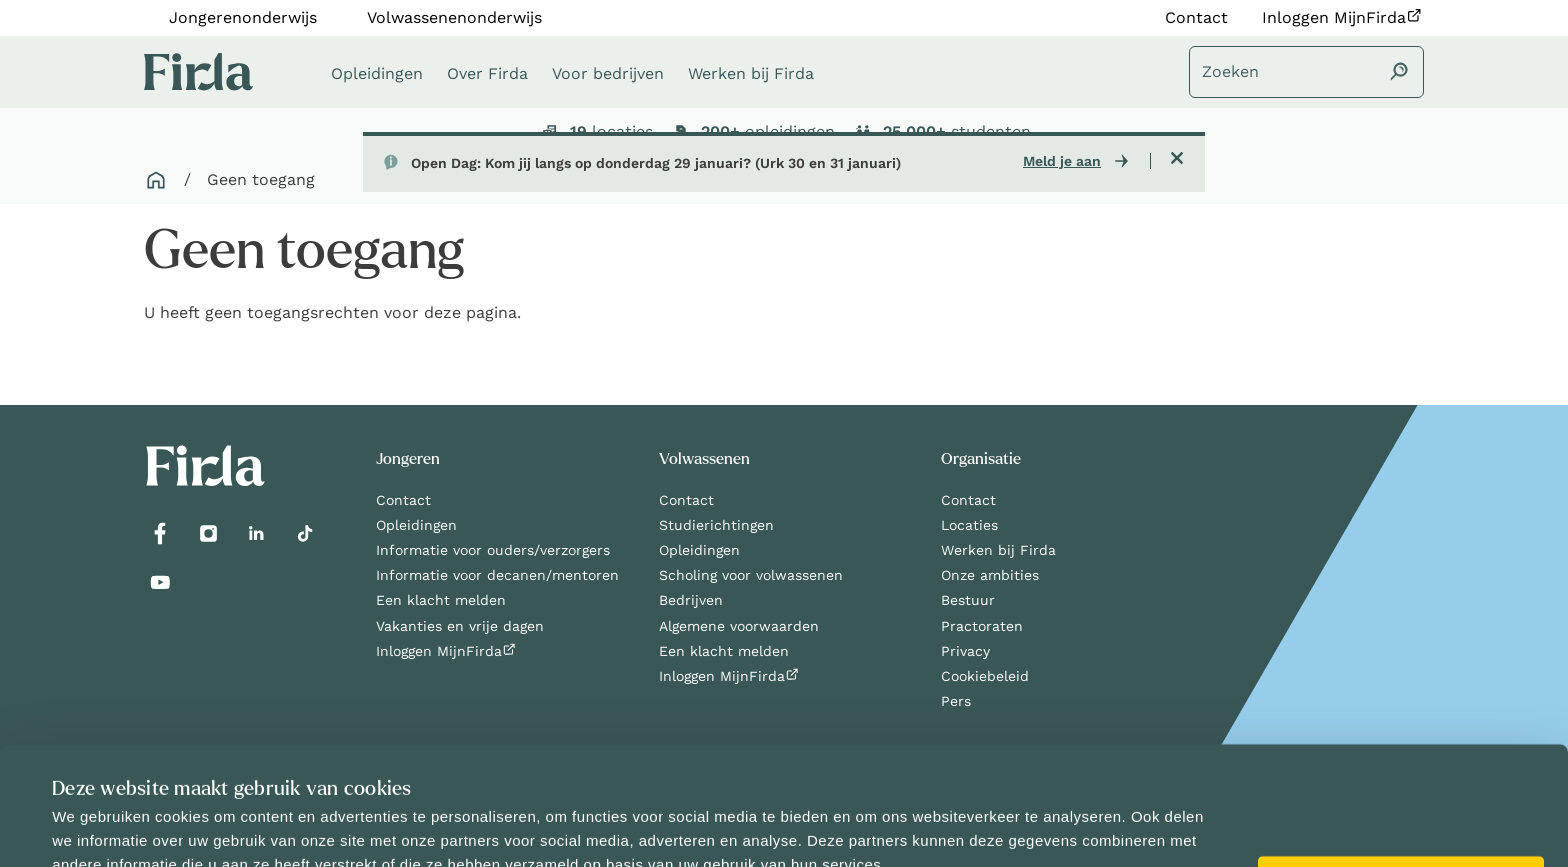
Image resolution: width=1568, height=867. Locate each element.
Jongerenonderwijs (243, 17)
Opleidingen (416, 525)
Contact (1196, 17)
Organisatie (981, 459)
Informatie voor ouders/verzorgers (493, 550)
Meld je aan (1062, 161)
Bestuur (968, 600)
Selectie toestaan (1387, 832)
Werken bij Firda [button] (751, 73)
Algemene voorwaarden (739, 626)
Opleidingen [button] (377, 73)
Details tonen (846, 828)
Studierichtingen (716, 525)
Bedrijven (691, 600)
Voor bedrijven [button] (608, 73)
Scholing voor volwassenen (751, 575)
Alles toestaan (1401, 784)
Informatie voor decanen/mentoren (497, 575)
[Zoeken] (1306, 72)
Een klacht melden (441, 600)
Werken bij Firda (998, 550)
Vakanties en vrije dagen (460, 626)
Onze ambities (990, 575)
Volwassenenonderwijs (454, 17)
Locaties (969, 525)
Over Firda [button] (487, 73)
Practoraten (982, 626)
